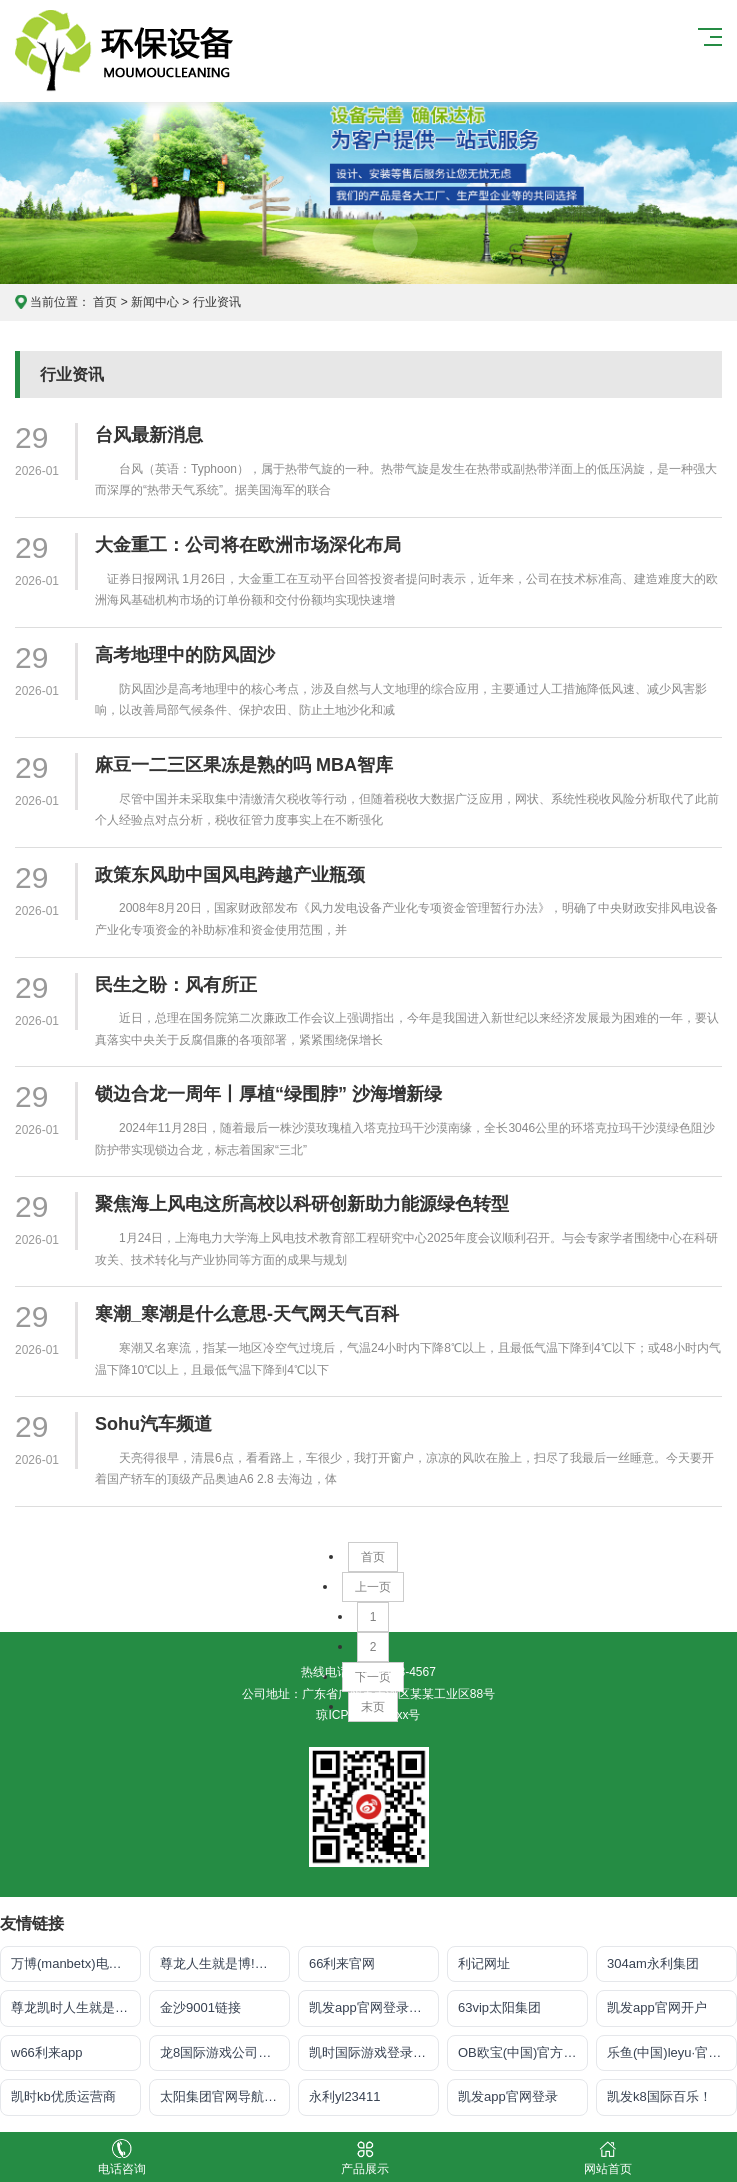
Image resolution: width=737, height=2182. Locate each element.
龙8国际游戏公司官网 (222, 2052)
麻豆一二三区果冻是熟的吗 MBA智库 (244, 765)
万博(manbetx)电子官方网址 (76, 1963)
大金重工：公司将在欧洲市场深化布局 (248, 545)
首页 (105, 302)
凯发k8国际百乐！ (659, 2096)
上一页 (373, 1587)
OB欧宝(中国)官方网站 (523, 2052)
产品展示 (364, 2157)
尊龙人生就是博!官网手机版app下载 (225, 1963)
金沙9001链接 (200, 2007)
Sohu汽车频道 (153, 1424)
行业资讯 (217, 302)
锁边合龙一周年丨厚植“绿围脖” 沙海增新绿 (268, 1094)
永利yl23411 (345, 2096)
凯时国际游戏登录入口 (374, 2052)
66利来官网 (342, 1963)
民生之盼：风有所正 (176, 985)
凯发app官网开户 (657, 2007)
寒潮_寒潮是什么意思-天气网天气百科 (247, 1314)
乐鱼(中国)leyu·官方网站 (672, 2052)
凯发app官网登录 (508, 2096)
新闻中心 (155, 302)
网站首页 (607, 2157)
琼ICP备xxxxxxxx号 (368, 1715)
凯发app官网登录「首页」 (374, 2007)
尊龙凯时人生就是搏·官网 (76, 2007)
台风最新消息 (149, 435)
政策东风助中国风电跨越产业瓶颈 (230, 875)
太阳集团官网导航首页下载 (225, 2096)
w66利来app (47, 2052)
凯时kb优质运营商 (63, 2096)
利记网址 (484, 1963)
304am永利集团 (653, 1963)
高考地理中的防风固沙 (185, 655)
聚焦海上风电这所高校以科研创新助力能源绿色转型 (302, 1204)
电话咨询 (121, 2157)
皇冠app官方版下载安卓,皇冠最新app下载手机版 (136, 51)
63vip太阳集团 (499, 2007)
